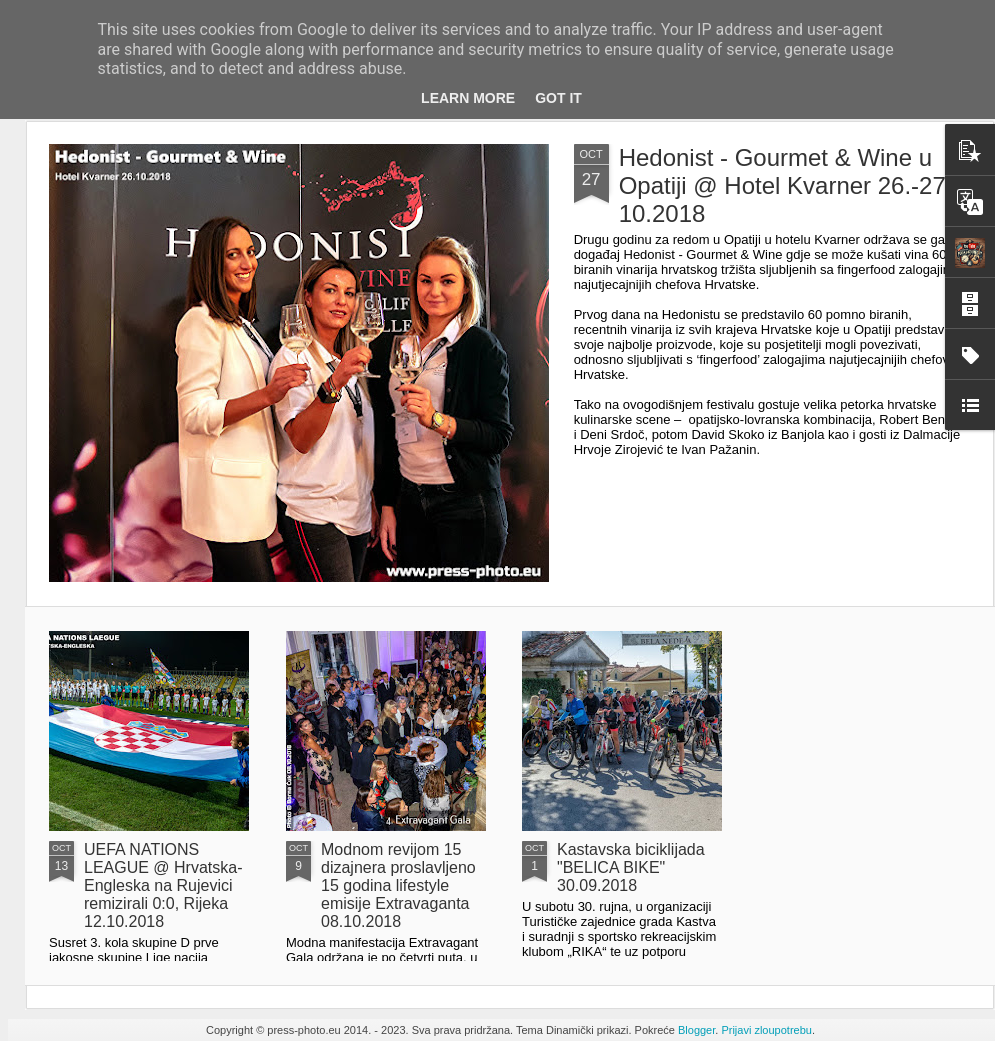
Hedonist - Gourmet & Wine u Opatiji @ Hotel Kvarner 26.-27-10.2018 (786, 185)
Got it (558, 98)
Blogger (696, 1030)
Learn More (468, 98)
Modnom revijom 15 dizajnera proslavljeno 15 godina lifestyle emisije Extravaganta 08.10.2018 (398, 885)
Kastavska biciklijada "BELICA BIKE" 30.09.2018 (631, 867)
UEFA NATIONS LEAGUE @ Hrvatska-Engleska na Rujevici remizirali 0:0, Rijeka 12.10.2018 (163, 885)
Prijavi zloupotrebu (766, 1030)
